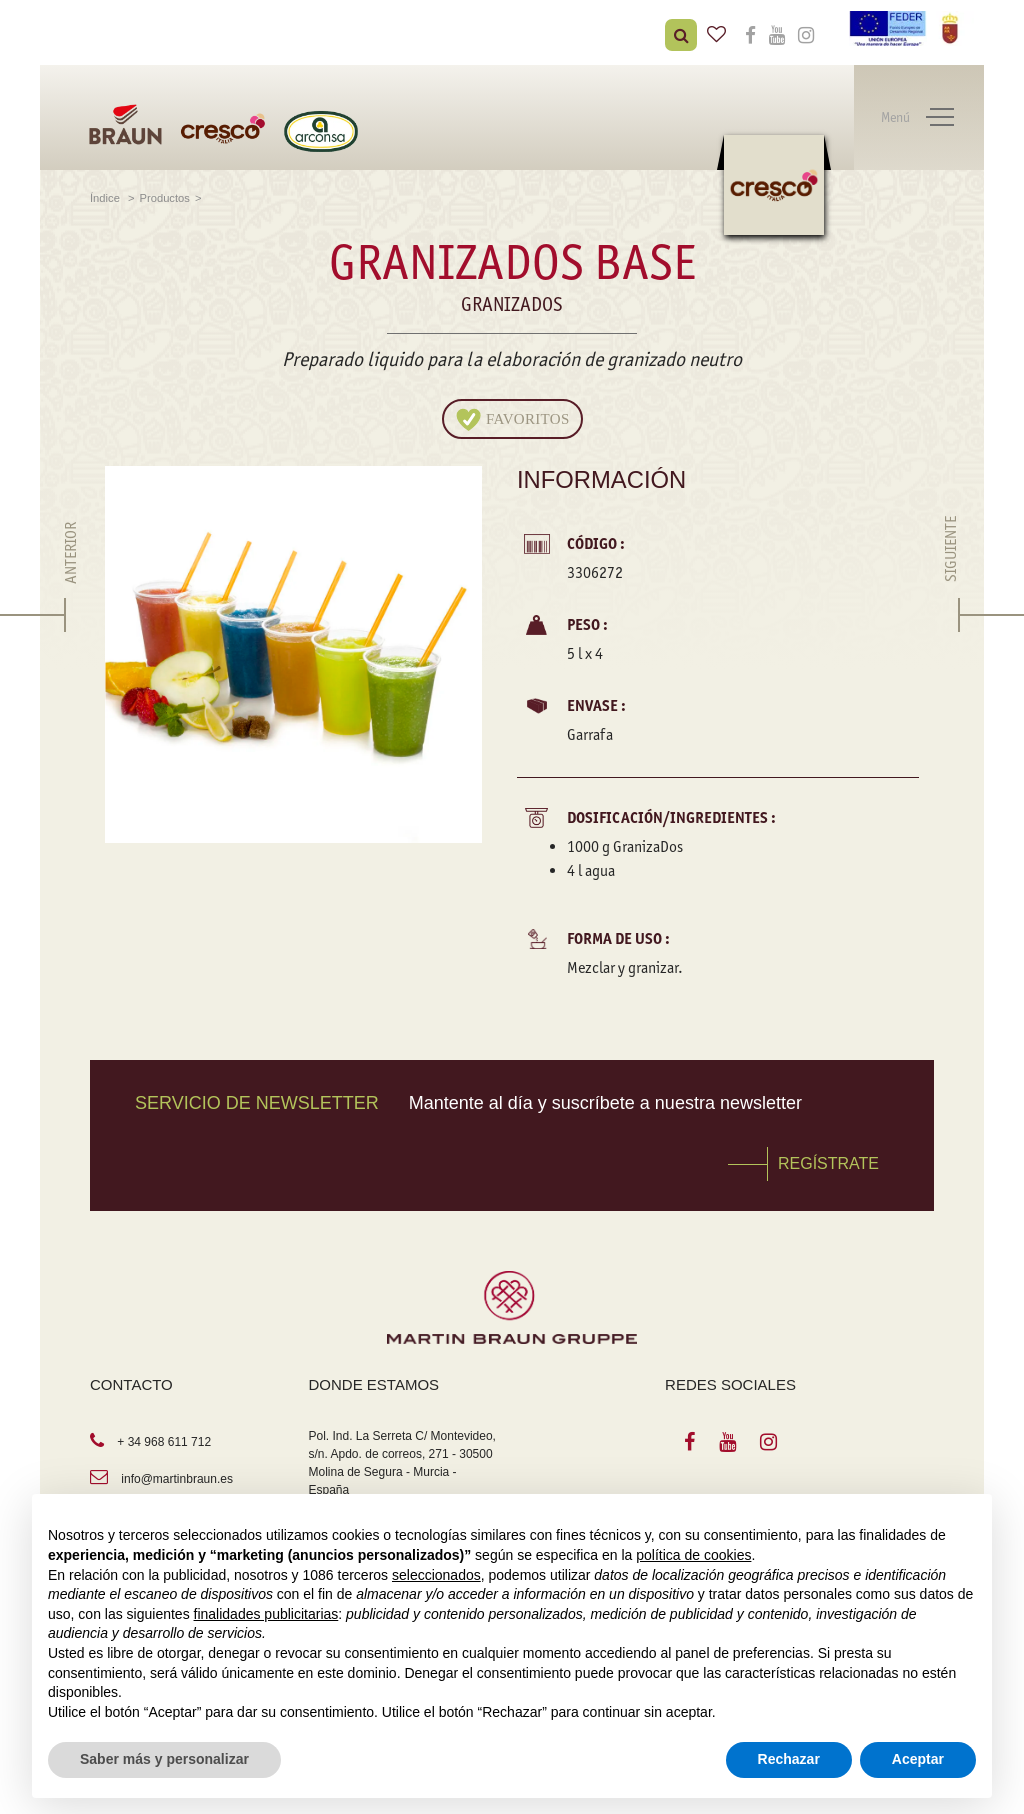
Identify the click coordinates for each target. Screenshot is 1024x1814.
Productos (165, 198)
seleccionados (436, 1575)
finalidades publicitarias (266, 1614)
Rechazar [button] (789, 1759)
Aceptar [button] (918, 1759)
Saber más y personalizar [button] (164, 1759)
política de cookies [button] (693, 1555)
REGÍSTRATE (828, 1163)
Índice (106, 198)
